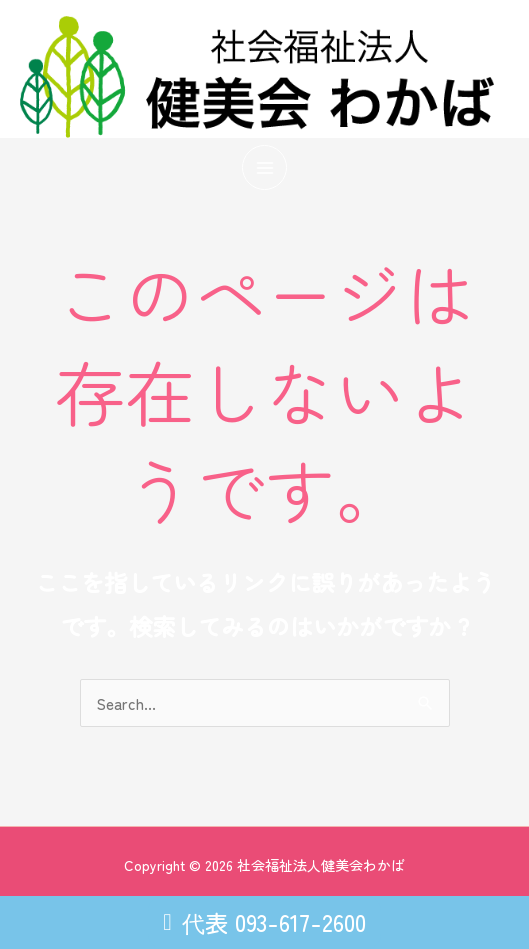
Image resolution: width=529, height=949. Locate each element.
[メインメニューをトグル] (264, 167)
